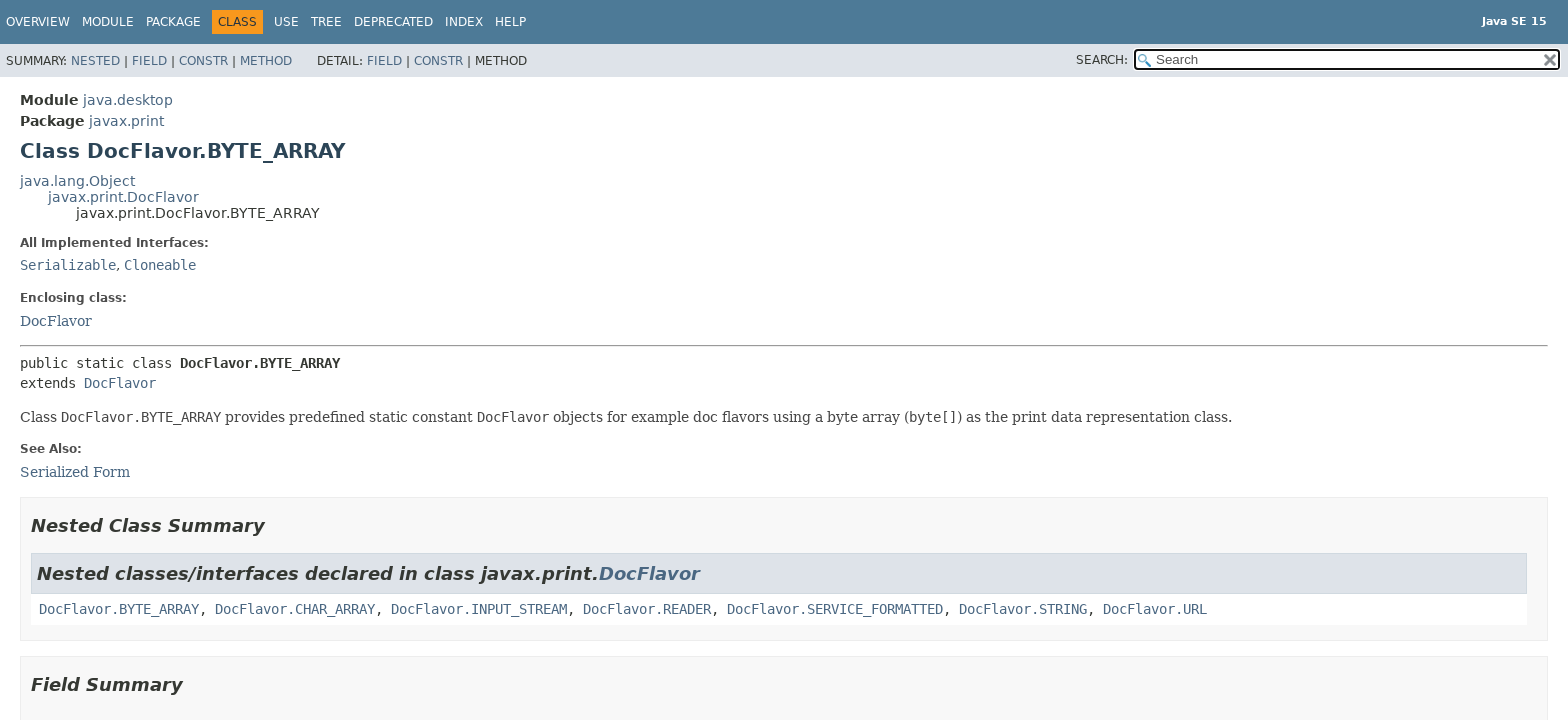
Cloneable (160, 265)
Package (173, 22)
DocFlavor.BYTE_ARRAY (119, 609)
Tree (326, 22)
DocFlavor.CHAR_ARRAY (295, 609)
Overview (38, 22)
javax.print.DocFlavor (123, 197)
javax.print (126, 121)
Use (286, 22)
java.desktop (128, 100)
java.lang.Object (77, 181)
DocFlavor (56, 321)
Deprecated (393, 22)
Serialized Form (75, 472)
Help (510, 22)
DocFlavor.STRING (1023, 609)
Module (108, 22)
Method (266, 61)
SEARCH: (1102, 60)
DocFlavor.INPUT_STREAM (479, 609)
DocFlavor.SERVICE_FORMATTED (835, 609)
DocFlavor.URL (1155, 609)
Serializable (68, 265)
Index (464, 22)
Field (149, 61)
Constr (203, 61)
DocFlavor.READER (647, 609)
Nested (95, 61)
